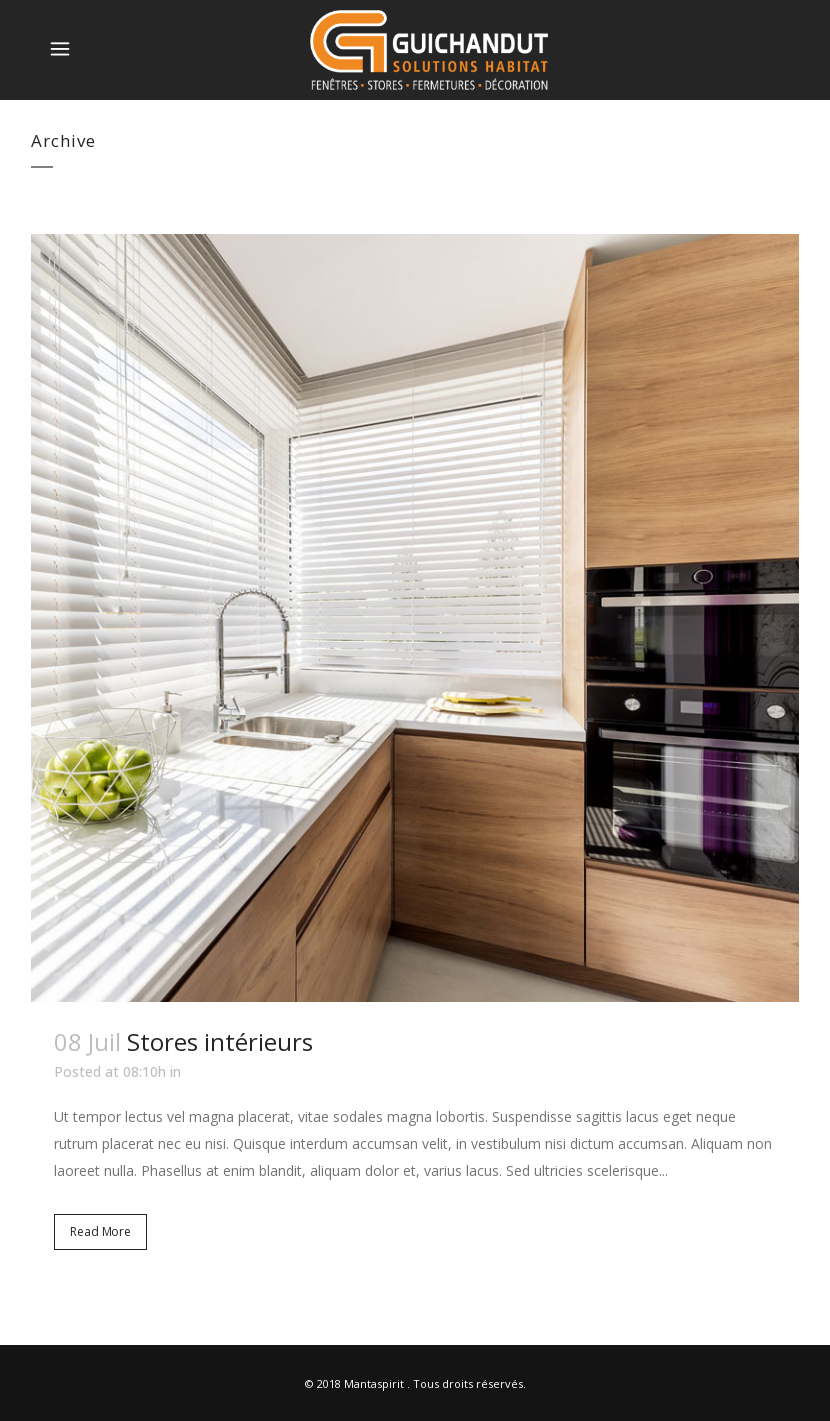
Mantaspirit (374, 1383)
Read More (100, 1231)
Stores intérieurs (220, 1041)
